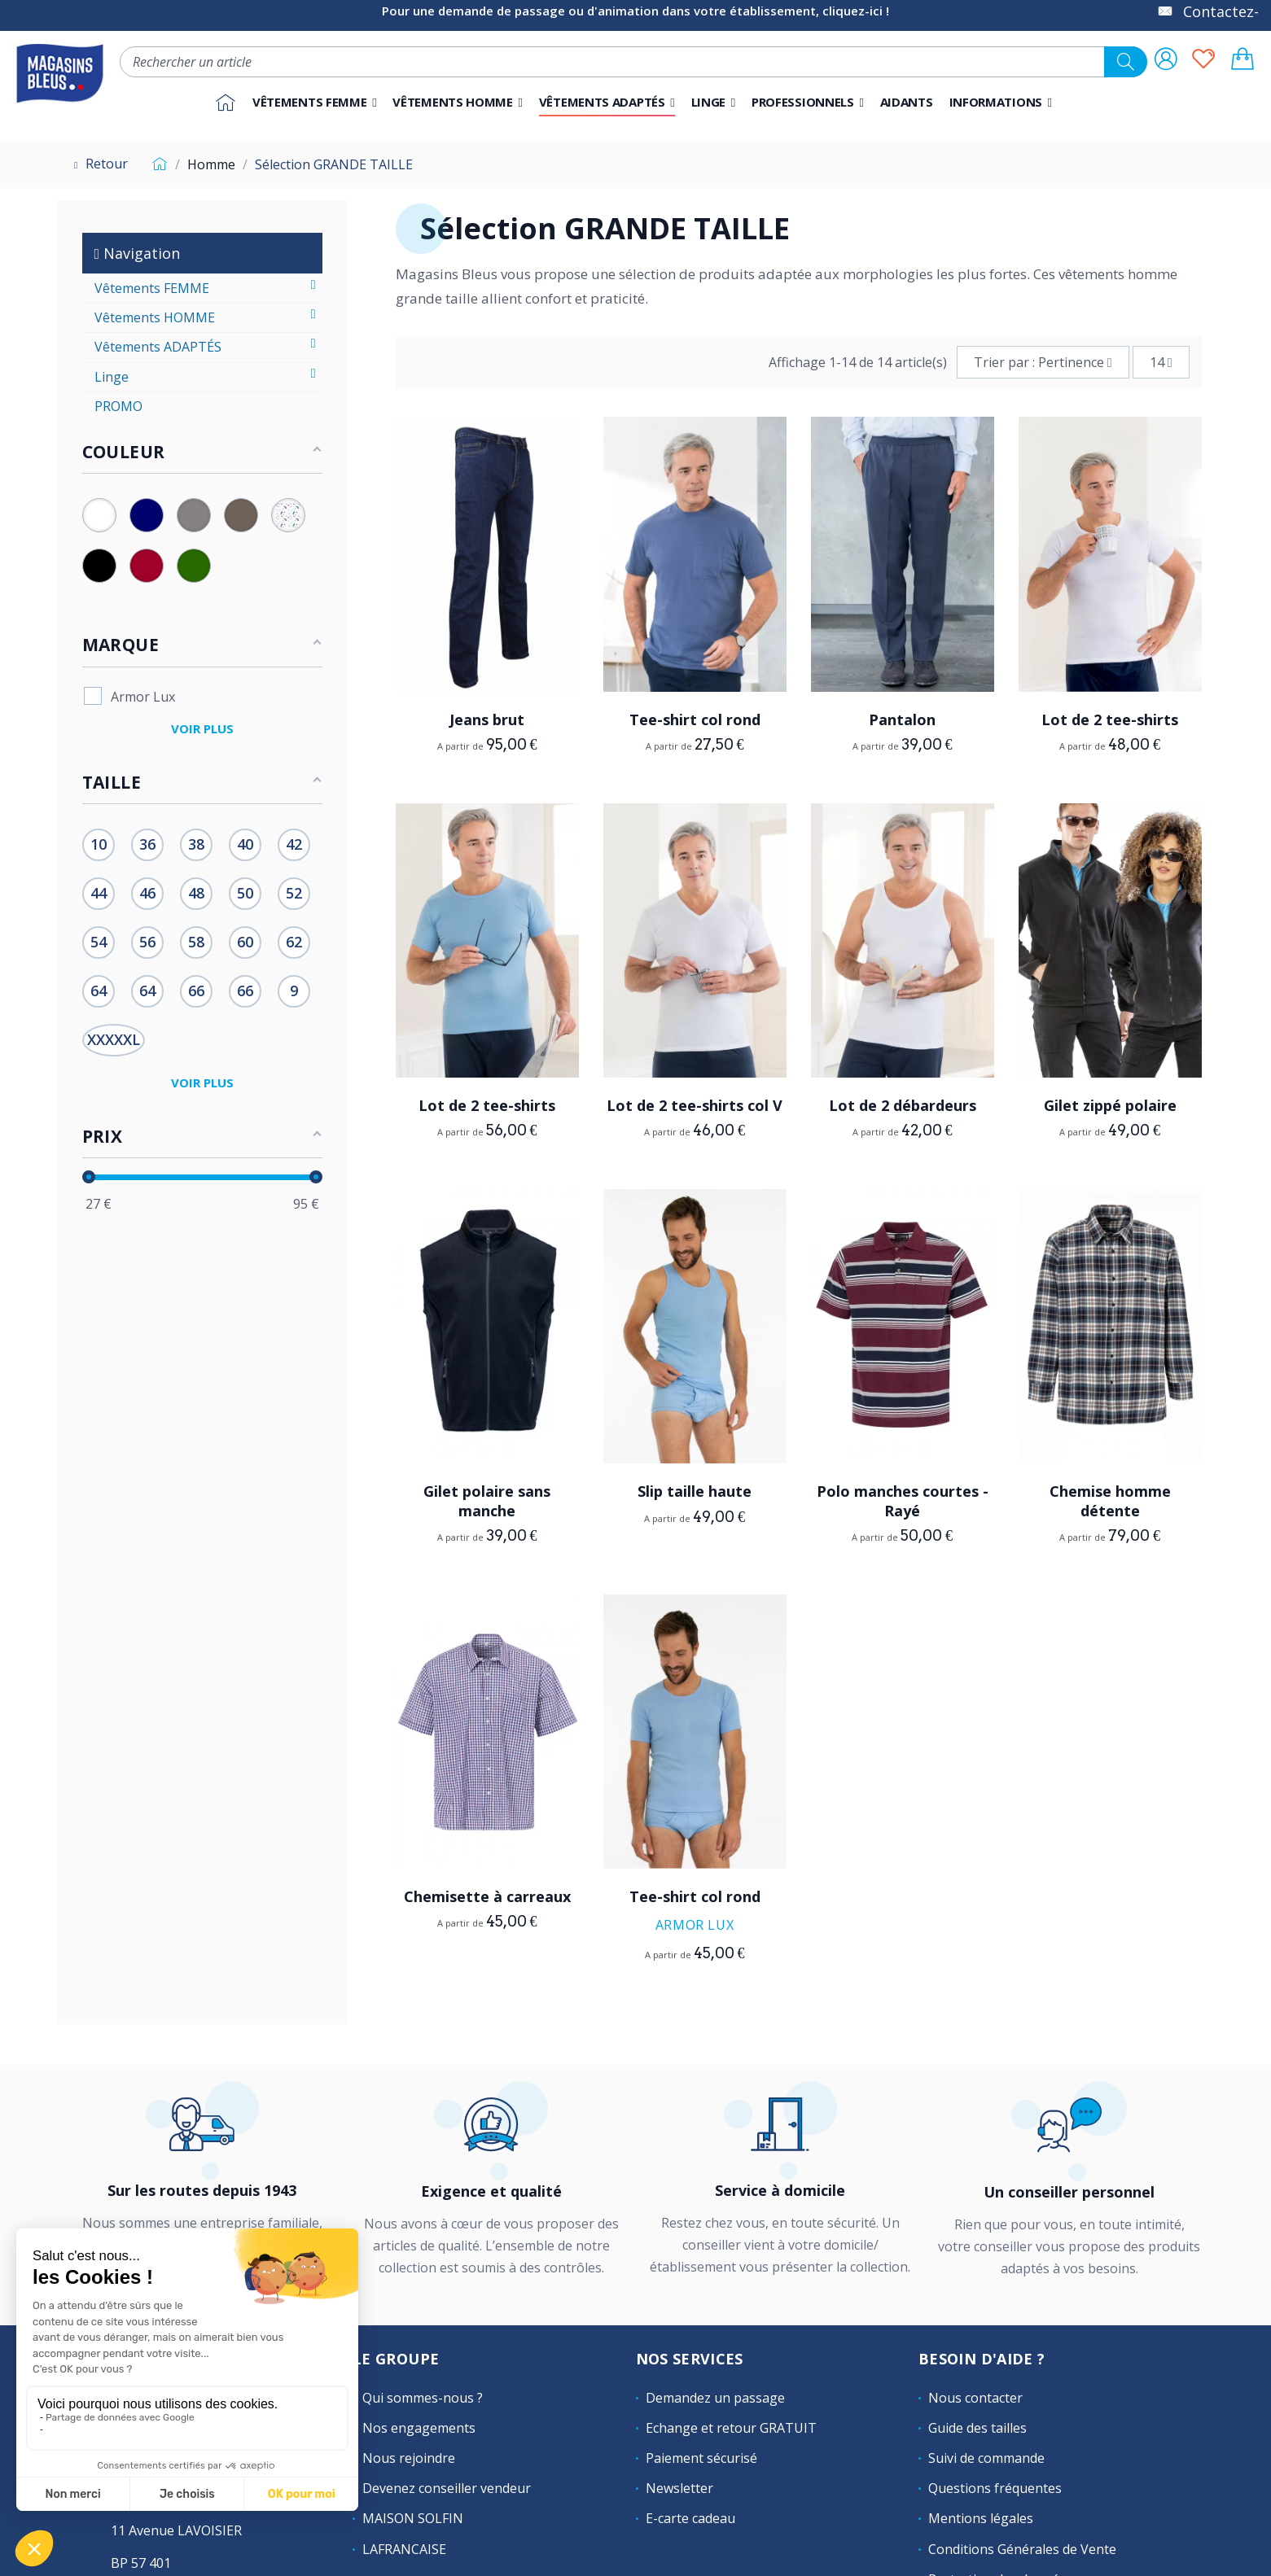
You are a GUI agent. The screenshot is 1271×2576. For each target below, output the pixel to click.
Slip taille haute (695, 1491)
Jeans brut (486, 719)
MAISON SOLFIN (412, 2518)
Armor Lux (694, 1925)
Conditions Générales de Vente (1022, 2549)
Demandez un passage (715, 2398)
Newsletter (679, 2488)
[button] (808, 102)
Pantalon (902, 719)
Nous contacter (975, 2398)
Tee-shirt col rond (694, 719)
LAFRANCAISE (404, 2549)
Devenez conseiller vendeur (446, 2488)
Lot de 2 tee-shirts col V (694, 1105)
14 (1161, 362)
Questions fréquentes (995, 2488)
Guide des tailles (977, 2428)
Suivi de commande (986, 2458)
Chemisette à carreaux (487, 1896)
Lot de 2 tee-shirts (1109, 719)
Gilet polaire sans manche (486, 1500)
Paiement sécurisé (701, 2458)
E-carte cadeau (690, 2518)
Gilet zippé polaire (1110, 1105)
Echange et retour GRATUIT (731, 2428)
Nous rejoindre (408, 2458)
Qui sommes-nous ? (422, 2398)
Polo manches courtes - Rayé (902, 1500)
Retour (99, 164)
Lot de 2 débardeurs (902, 1105)
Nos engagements (419, 2428)
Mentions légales (980, 2518)
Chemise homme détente (1110, 1500)
